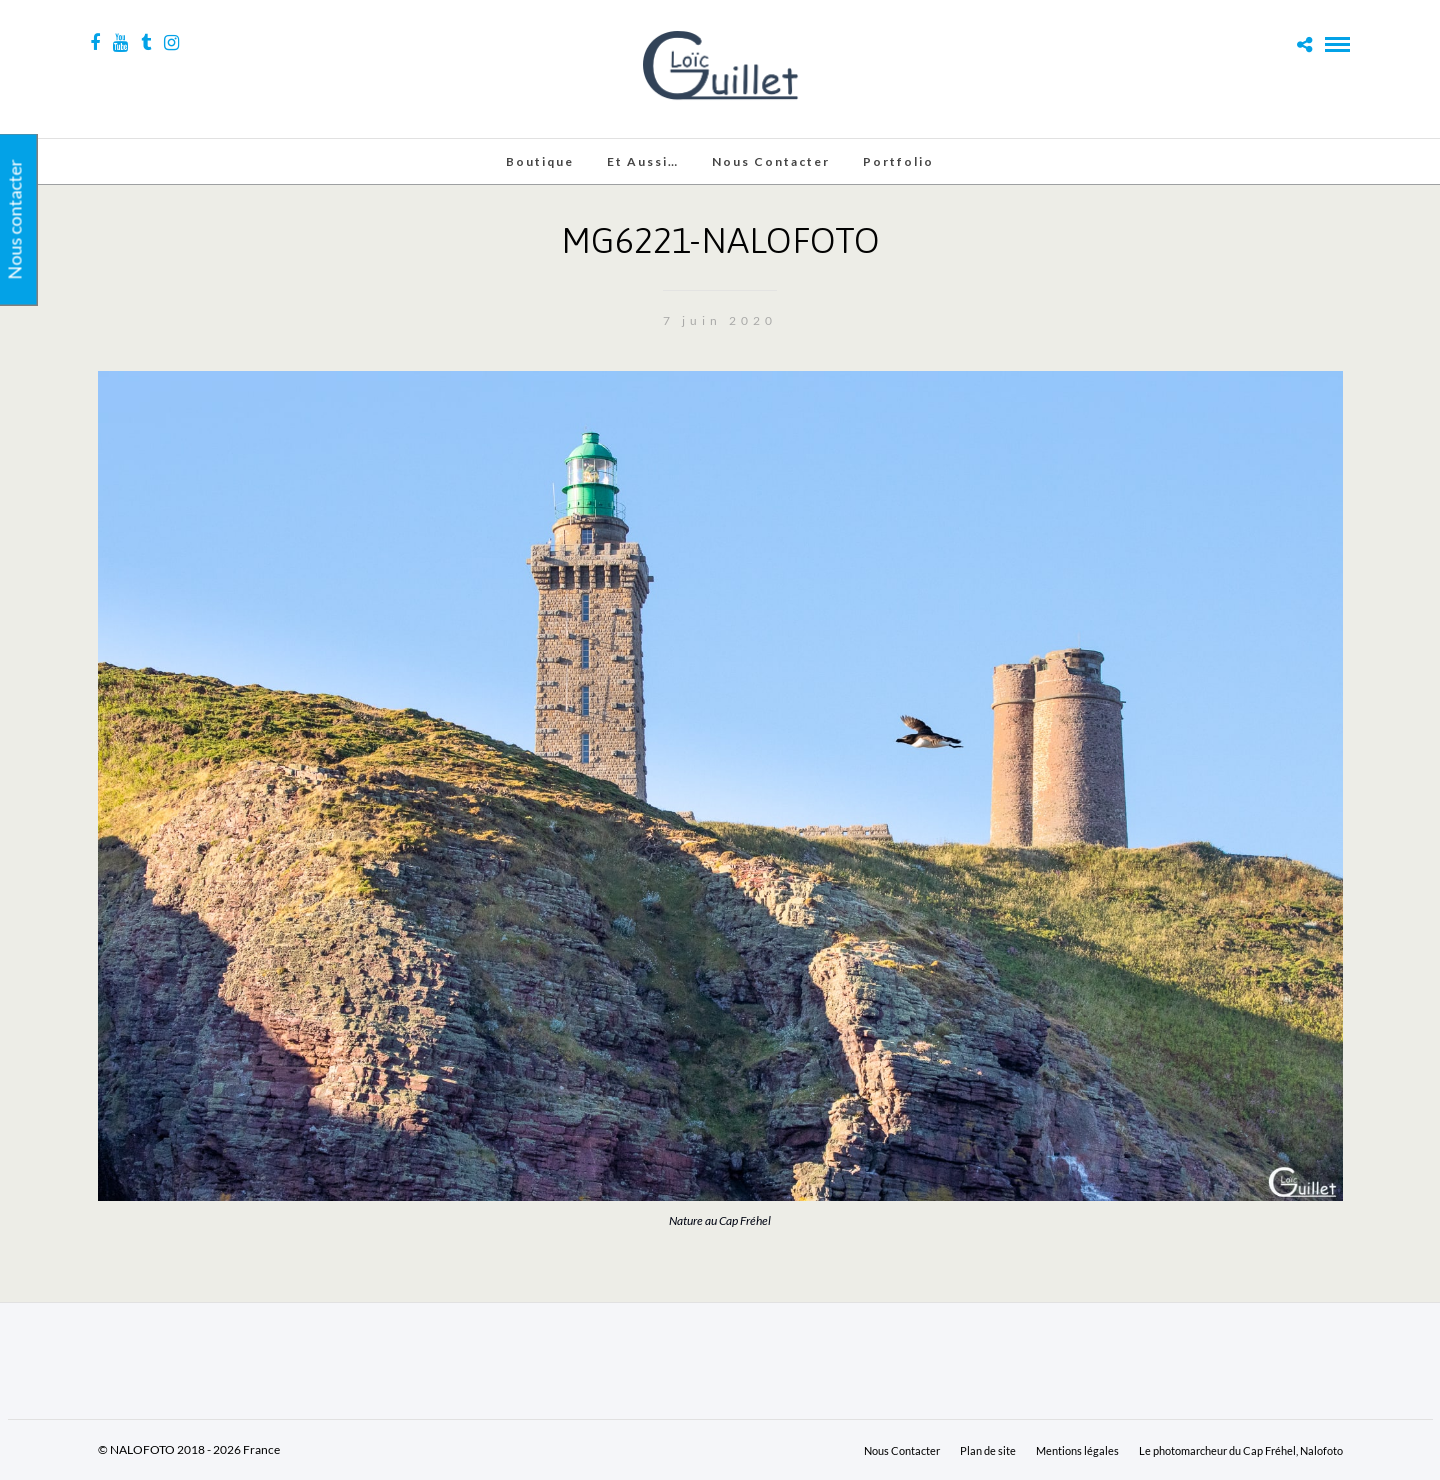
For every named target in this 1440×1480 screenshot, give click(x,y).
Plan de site (988, 1450)
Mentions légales (1077, 1450)
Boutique (540, 161)
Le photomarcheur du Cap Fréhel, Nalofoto (1241, 1450)
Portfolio (898, 161)
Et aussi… (643, 161)
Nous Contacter (771, 161)
